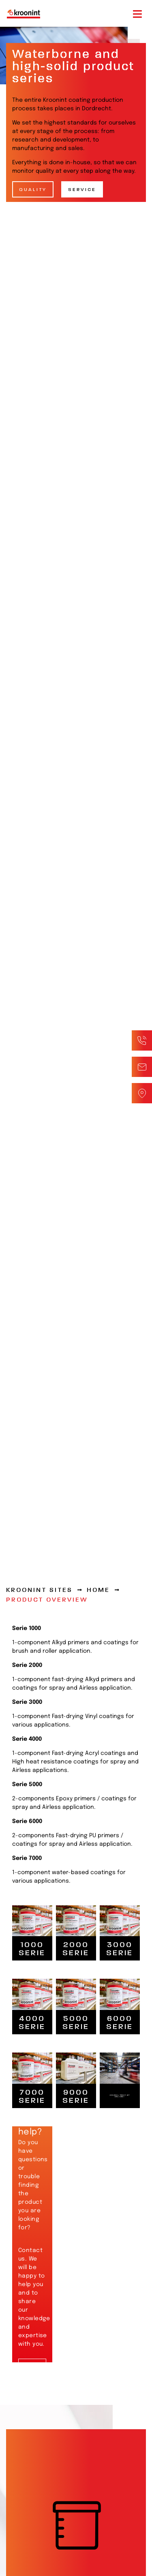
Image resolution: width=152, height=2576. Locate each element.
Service (82, 189)
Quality (33, 189)
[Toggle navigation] (137, 14)
